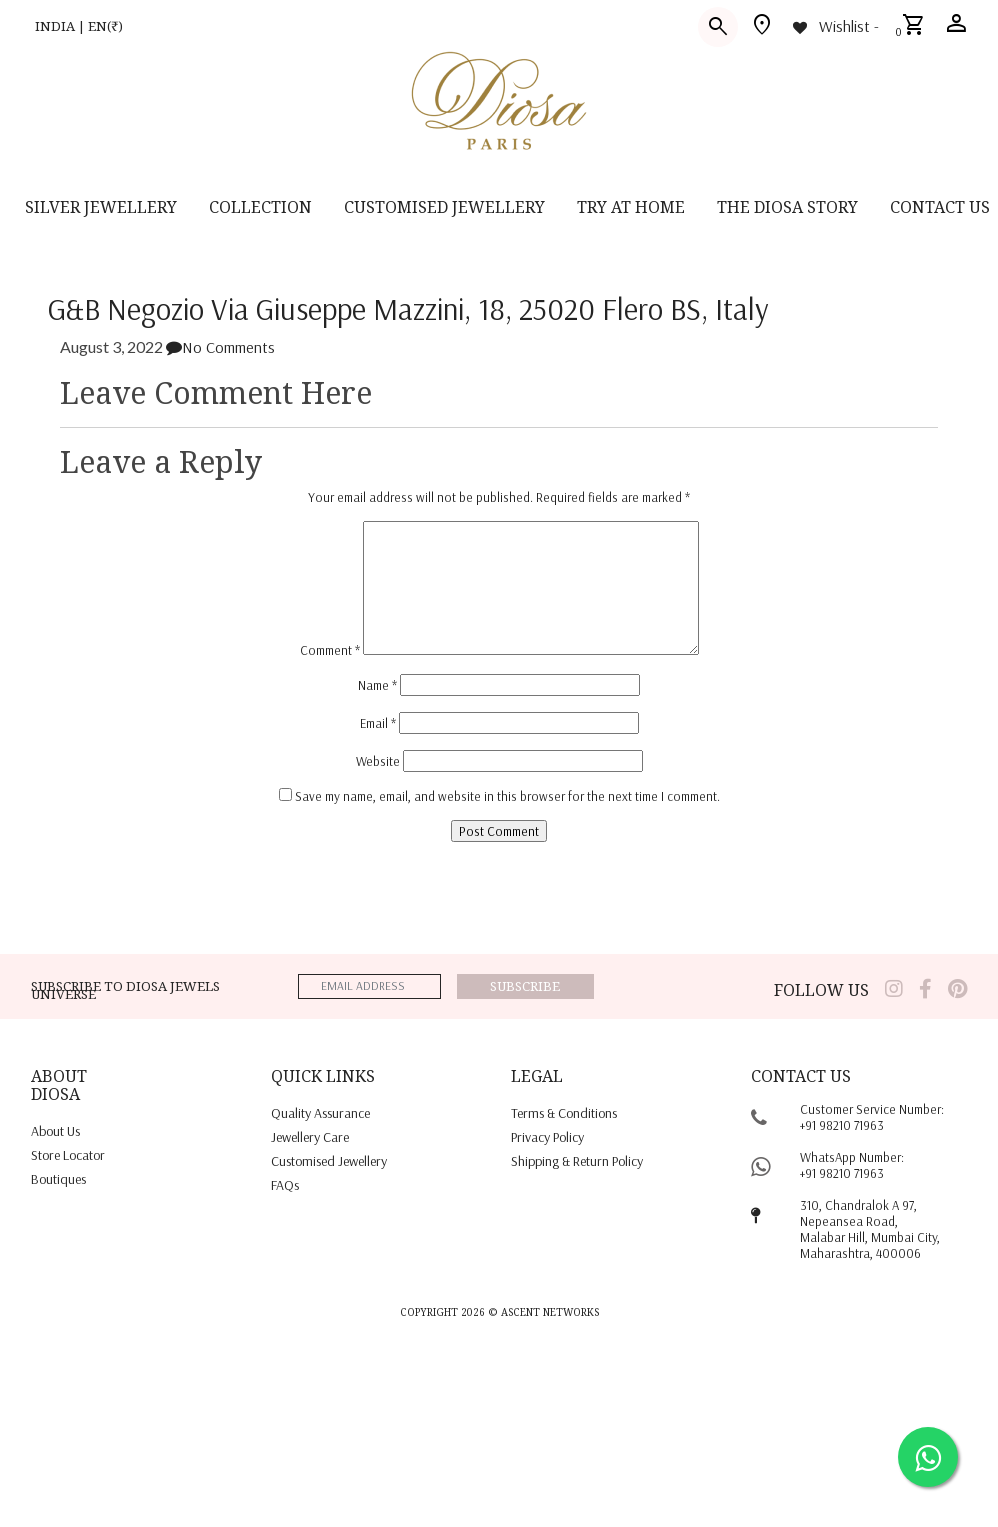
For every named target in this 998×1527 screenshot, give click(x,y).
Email (378, 723)
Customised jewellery (329, 1161)
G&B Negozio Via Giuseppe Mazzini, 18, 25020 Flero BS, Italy (408, 309)
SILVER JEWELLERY (101, 207)
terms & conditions (564, 1113)
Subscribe (525, 986)
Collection (260, 207)
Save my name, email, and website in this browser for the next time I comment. (507, 796)
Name (377, 685)
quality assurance (320, 1113)
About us (55, 1131)
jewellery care (310, 1137)
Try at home (631, 207)
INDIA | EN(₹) (79, 26)
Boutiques (58, 1179)
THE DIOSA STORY (787, 207)
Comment (330, 650)
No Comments (220, 347)
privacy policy (547, 1137)
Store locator (68, 1155)
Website (378, 761)
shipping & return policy (577, 1161)
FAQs (285, 1185)
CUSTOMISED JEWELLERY (444, 207)
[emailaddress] (369, 986)
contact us (940, 207)
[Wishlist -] (834, 26)
